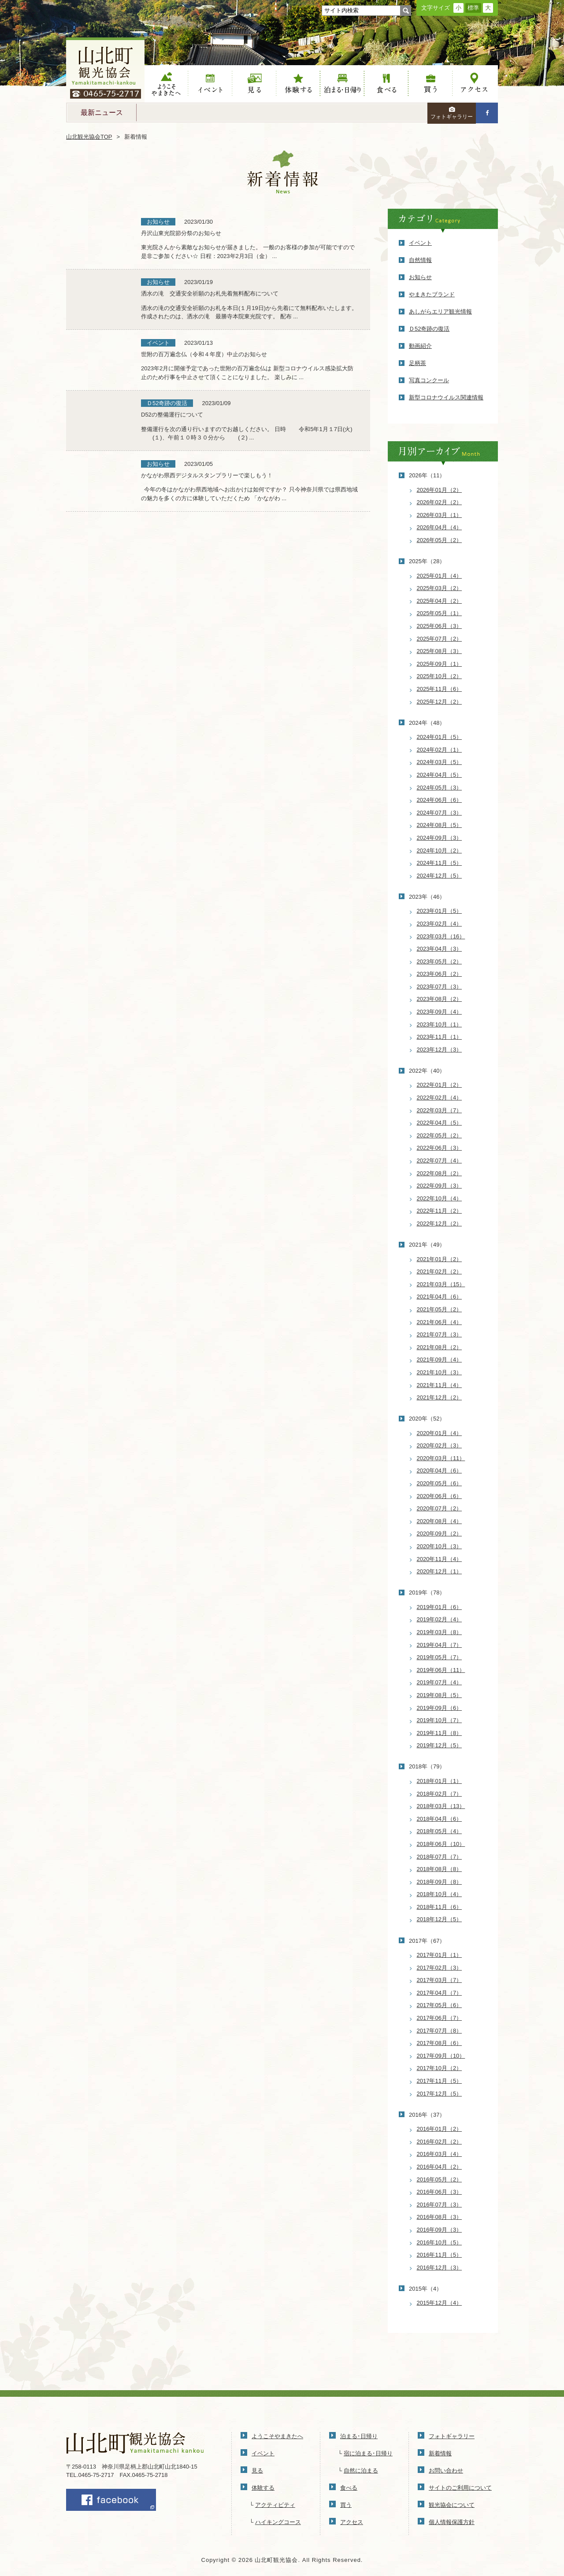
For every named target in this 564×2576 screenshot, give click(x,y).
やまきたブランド (432, 294)
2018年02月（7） (439, 1793)
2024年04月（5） (439, 774)
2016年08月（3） (439, 2217)
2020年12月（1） (439, 1571)
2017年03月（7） (439, 1980)
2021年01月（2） (439, 1259)
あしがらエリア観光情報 (440, 311)
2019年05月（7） (439, 1657)
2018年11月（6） (439, 1907)
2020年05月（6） (439, 1483)
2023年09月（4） (439, 1011)
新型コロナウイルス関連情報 (446, 397)
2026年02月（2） (439, 502)
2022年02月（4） (439, 1097)
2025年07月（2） (439, 638)
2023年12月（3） (439, 1049)
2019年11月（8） (439, 1733)
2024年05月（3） (439, 787)
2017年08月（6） (439, 2043)
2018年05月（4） (439, 1831)
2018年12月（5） (439, 1919)
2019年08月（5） (439, 1695)
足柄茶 (417, 363)
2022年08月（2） (439, 1173)
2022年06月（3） (439, 1147)
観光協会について (452, 2505)
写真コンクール (429, 380)
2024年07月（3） (439, 812)
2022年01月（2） (439, 1084)
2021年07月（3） (439, 1334)
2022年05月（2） (439, 1135)
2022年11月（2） (439, 1210)
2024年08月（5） (439, 825)
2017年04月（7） (439, 1992)
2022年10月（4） (439, 1198)
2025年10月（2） (439, 676)
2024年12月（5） (439, 875)
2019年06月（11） (441, 1670)
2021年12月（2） (439, 1397)
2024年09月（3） (439, 837)
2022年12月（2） (439, 1223)
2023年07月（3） (439, 986)
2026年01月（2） (439, 490)
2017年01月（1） (439, 1955)
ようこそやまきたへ (166, 84)
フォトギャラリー (451, 113)
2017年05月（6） (439, 2005)
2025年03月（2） (439, 588)
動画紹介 (420, 346)
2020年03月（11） (441, 1458)
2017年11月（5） (439, 2081)
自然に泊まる (361, 2470)
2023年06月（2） (439, 974)
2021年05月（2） (439, 1309)
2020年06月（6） (439, 1496)
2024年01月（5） (439, 737)
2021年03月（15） (441, 1284)
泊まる (342, 84)
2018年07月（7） (439, 1856)
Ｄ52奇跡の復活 (429, 328)
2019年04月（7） (439, 1645)
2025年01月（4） (439, 575)
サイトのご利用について (460, 2487)
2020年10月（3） (439, 1546)
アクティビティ (275, 2505)
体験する (298, 84)
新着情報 (440, 2453)
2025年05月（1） (439, 613)
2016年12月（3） (439, 2267)
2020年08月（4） (439, 1521)
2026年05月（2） (439, 540)
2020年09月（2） (439, 1533)
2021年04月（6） (439, 1296)
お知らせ (420, 277)
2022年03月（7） (439, 1110)
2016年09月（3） (439, 2229)
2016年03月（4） (439, 2154)
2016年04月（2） (439, 2166)
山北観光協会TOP (89, 136)
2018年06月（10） (441, 1844)
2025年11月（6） (439, 689)
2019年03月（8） (439, 1632)
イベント (210, 84)
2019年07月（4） (439, 1682)
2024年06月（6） (439, 800)
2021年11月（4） (439, 1385)
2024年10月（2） (439, 850)
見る (254, 84)
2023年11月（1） (439, 1036)
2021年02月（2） (439, 1271)
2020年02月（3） (439, 1445)
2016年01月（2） (439, 2129)
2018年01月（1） (439, 1781)
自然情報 (420, 260)
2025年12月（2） (439, 701)
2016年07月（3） (439, 2204)
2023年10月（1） (439, 1024)
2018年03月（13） (441, 1806)
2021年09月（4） (439, 1359)
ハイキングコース (278, 2522)
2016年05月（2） (439, 2179)
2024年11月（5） (439, 863)
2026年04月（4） (439, 527)
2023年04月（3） (439, 948)
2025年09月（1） (439, 664)
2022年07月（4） (439, 1160)
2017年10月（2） (439, 2068)
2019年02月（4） (439, 1619)
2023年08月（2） (439, 999)
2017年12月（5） (439, 2093)
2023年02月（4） (439, 923)
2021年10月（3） (439, 1372)
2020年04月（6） (439, 1470)
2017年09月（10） (441, 2055)
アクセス (475, 84)
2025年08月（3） (439, 651)
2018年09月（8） (439, 1881)
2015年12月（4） (439, 2302)
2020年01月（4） (439, 1433)
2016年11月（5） (439, 2254)
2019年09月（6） (439, 1708)
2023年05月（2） (439, 961)
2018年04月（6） (439, 1819)
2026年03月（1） (439, 515)
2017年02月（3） (439, 1967)
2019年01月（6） (439, 1607)
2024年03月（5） (439, 762)
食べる (386, 84)
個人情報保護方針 (452, 2522)
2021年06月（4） (439, 1322)
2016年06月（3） (439, 2191)
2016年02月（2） (439, 2141)
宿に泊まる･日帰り (368, 2453)
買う (430, 84)
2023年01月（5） (439, 911)
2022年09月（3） (439, 1185)
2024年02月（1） (439, 749)
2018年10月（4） (439, 1894)
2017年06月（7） (439, 2018)
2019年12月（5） (439, 1745)
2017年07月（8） (439, 2030)
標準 (473, 7)
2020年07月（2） (439, 1508)
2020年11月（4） (439, 1559)
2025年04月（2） (439, 601)
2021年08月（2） (439, 1347)
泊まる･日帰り (359, 2436)
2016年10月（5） (439, 2242)
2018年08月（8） (439, 1869)
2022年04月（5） (439, 1122)
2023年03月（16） (441, 936)
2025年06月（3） (439, 626)
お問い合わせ (446, 2470)
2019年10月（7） (439, 1720)
